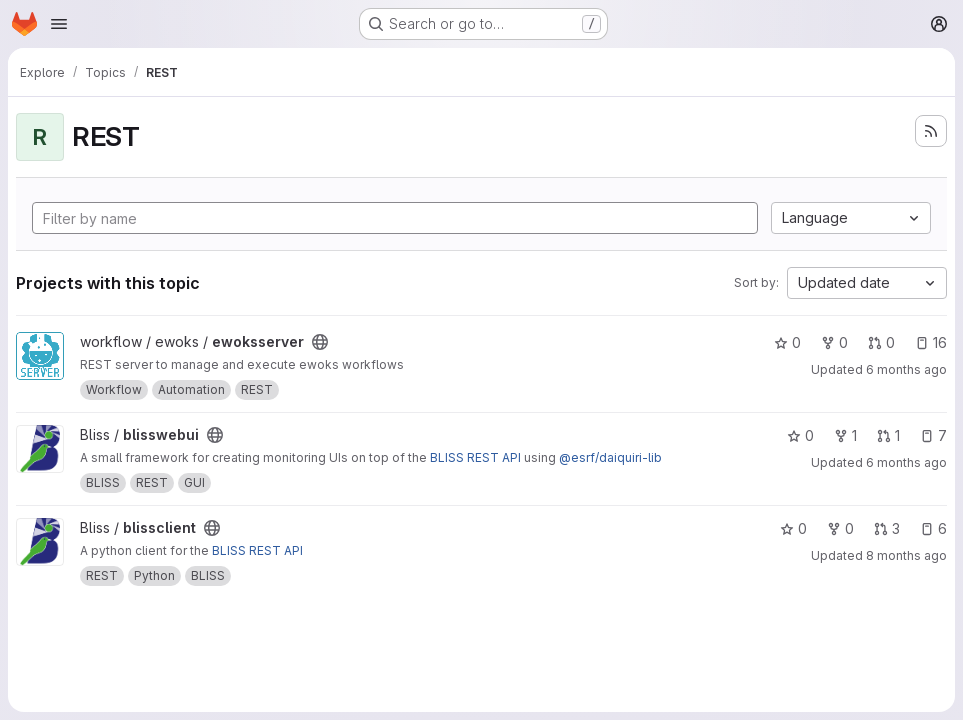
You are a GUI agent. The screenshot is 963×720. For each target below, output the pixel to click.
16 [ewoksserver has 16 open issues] (931, 342)
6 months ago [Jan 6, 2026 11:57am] (906, 462)
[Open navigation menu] (59, 24)
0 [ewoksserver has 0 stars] (787, 342)
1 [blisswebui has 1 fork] (845, 435)
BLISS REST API (475, 457)
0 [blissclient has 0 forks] (840, 528)
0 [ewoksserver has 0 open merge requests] (881, 342)
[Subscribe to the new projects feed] (931, 131)
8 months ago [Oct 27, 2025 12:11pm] (906, 555)
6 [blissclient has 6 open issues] (933, 528)
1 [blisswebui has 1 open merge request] (888, 435)
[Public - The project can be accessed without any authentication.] (320, 342)
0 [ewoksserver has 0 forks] (834, 342)
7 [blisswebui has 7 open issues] (933, 435)
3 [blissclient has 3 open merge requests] (887, 528)
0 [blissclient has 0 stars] (793, 528)
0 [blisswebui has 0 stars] (800, 435)
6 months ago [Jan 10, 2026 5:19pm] (906, 369)
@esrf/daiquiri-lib (610, 457)
